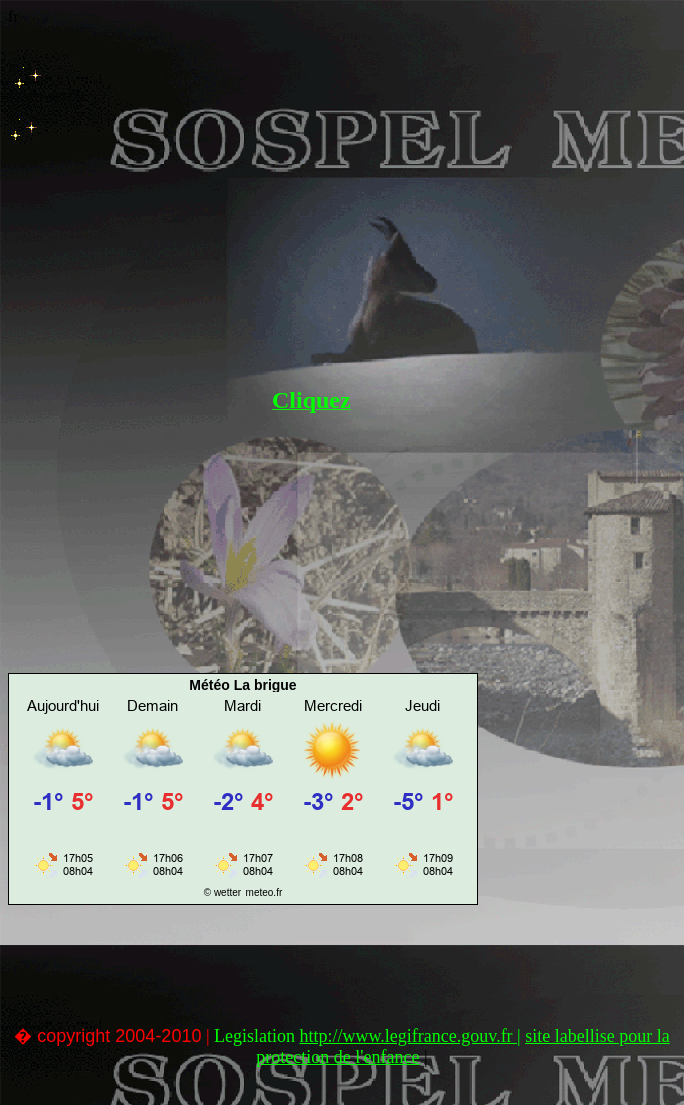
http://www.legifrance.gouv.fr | (410, 1036)
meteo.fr (264, 892)
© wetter (222, 892)
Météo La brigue (242, 685)
